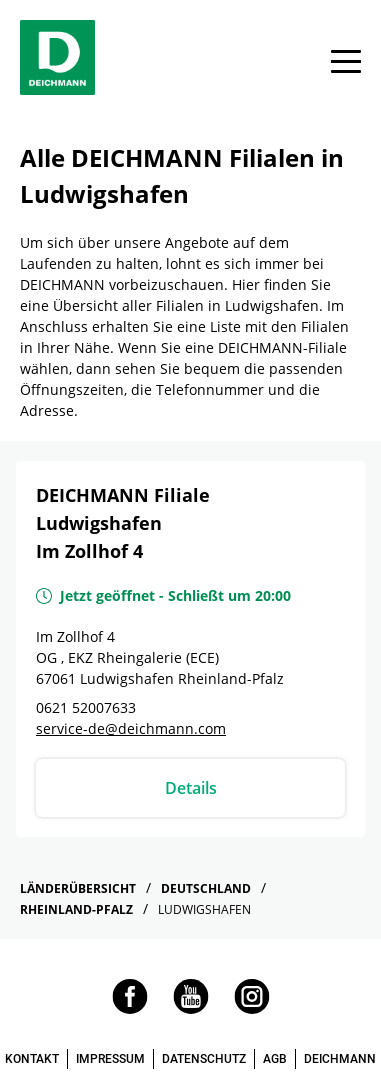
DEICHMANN (340, 1059)
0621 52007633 (86, 707)
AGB (275, 1059)
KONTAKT (32, 1059)
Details (191, 788)
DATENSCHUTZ (204, 1059)
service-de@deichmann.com (131, 728)
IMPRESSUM (110, 1059)
